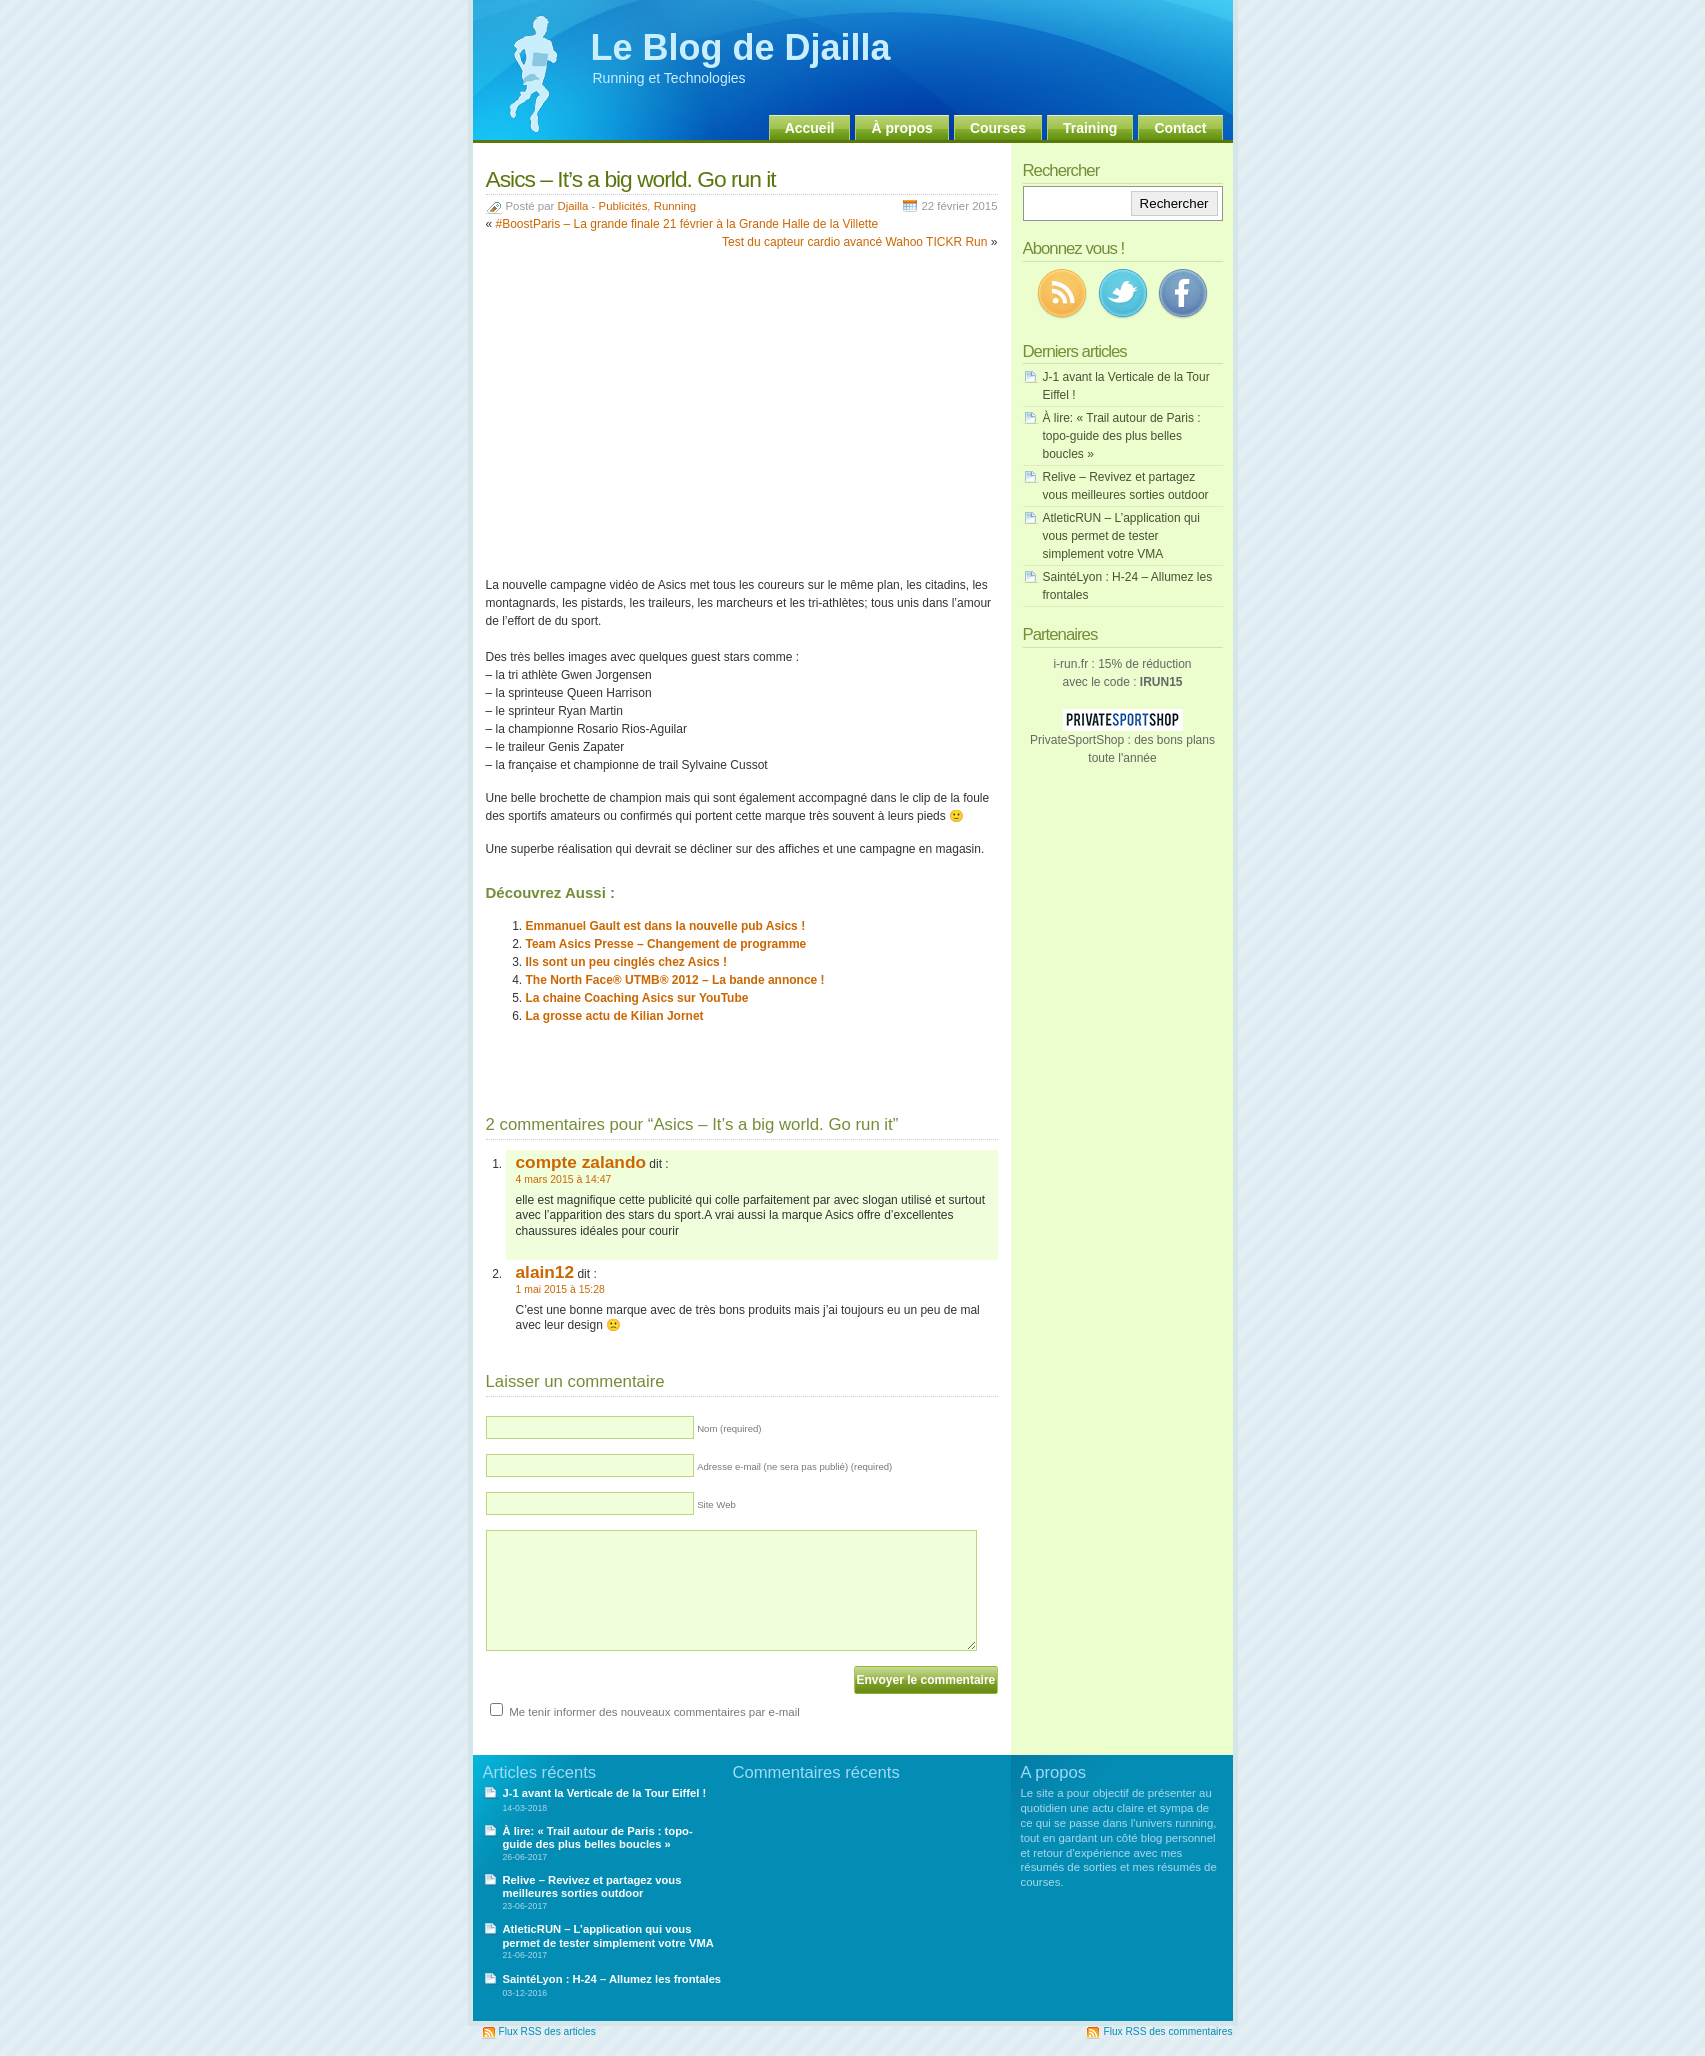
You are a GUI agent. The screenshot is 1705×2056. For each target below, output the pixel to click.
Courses (998, 128)
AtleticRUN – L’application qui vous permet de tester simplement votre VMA (1121, 536)
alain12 (545, 1272)
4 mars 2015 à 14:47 (564, 1179)
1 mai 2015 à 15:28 (560, 1289)
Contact (1180, 128)
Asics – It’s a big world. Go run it (631, 179)
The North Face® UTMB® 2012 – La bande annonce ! (675, 980)
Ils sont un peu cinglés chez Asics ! (627, 962)
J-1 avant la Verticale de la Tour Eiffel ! (605, 1793)
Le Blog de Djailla (741, 47)
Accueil (810, 128)
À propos (901, 128)
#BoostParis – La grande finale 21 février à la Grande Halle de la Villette (687, 224)
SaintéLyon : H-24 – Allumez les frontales (612, 1979)
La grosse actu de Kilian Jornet (615, 1016)
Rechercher (1174, 203)
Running (675, 206)
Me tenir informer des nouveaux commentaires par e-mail (654, 1712)
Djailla (572, 206)
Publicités (623, 206)
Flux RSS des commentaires (1167, 2031)
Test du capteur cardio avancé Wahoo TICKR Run (854, 242)
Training (1090, 128)
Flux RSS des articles (547, 2031)
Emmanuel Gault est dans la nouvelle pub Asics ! (666, 926)
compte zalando (581, 1162)
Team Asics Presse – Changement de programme (666, 944)
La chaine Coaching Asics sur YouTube (637, 998)
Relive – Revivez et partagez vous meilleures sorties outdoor (592, 1886)
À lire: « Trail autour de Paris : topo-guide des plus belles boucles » (1122, 436)
